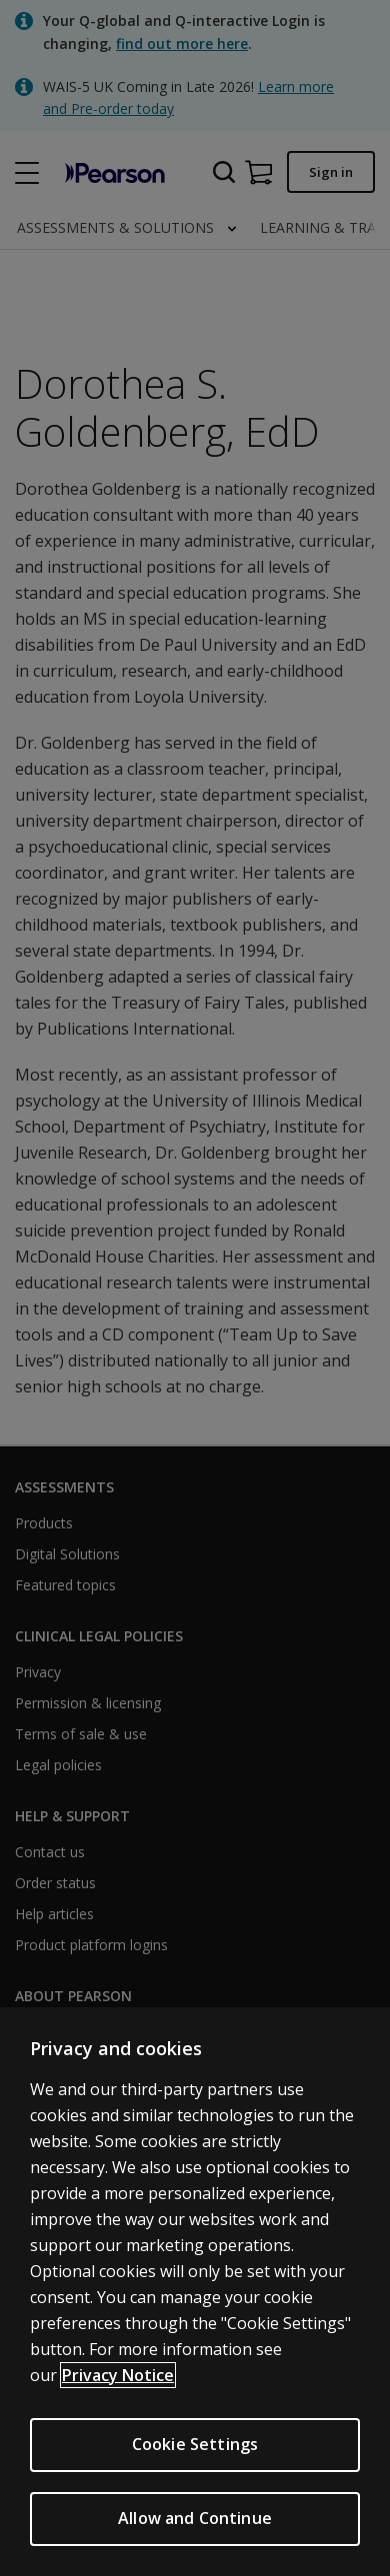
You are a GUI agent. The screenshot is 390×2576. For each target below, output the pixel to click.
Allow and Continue (195, 2524)
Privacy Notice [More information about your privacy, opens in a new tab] (118, 2381)
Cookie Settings (195, 2450)
